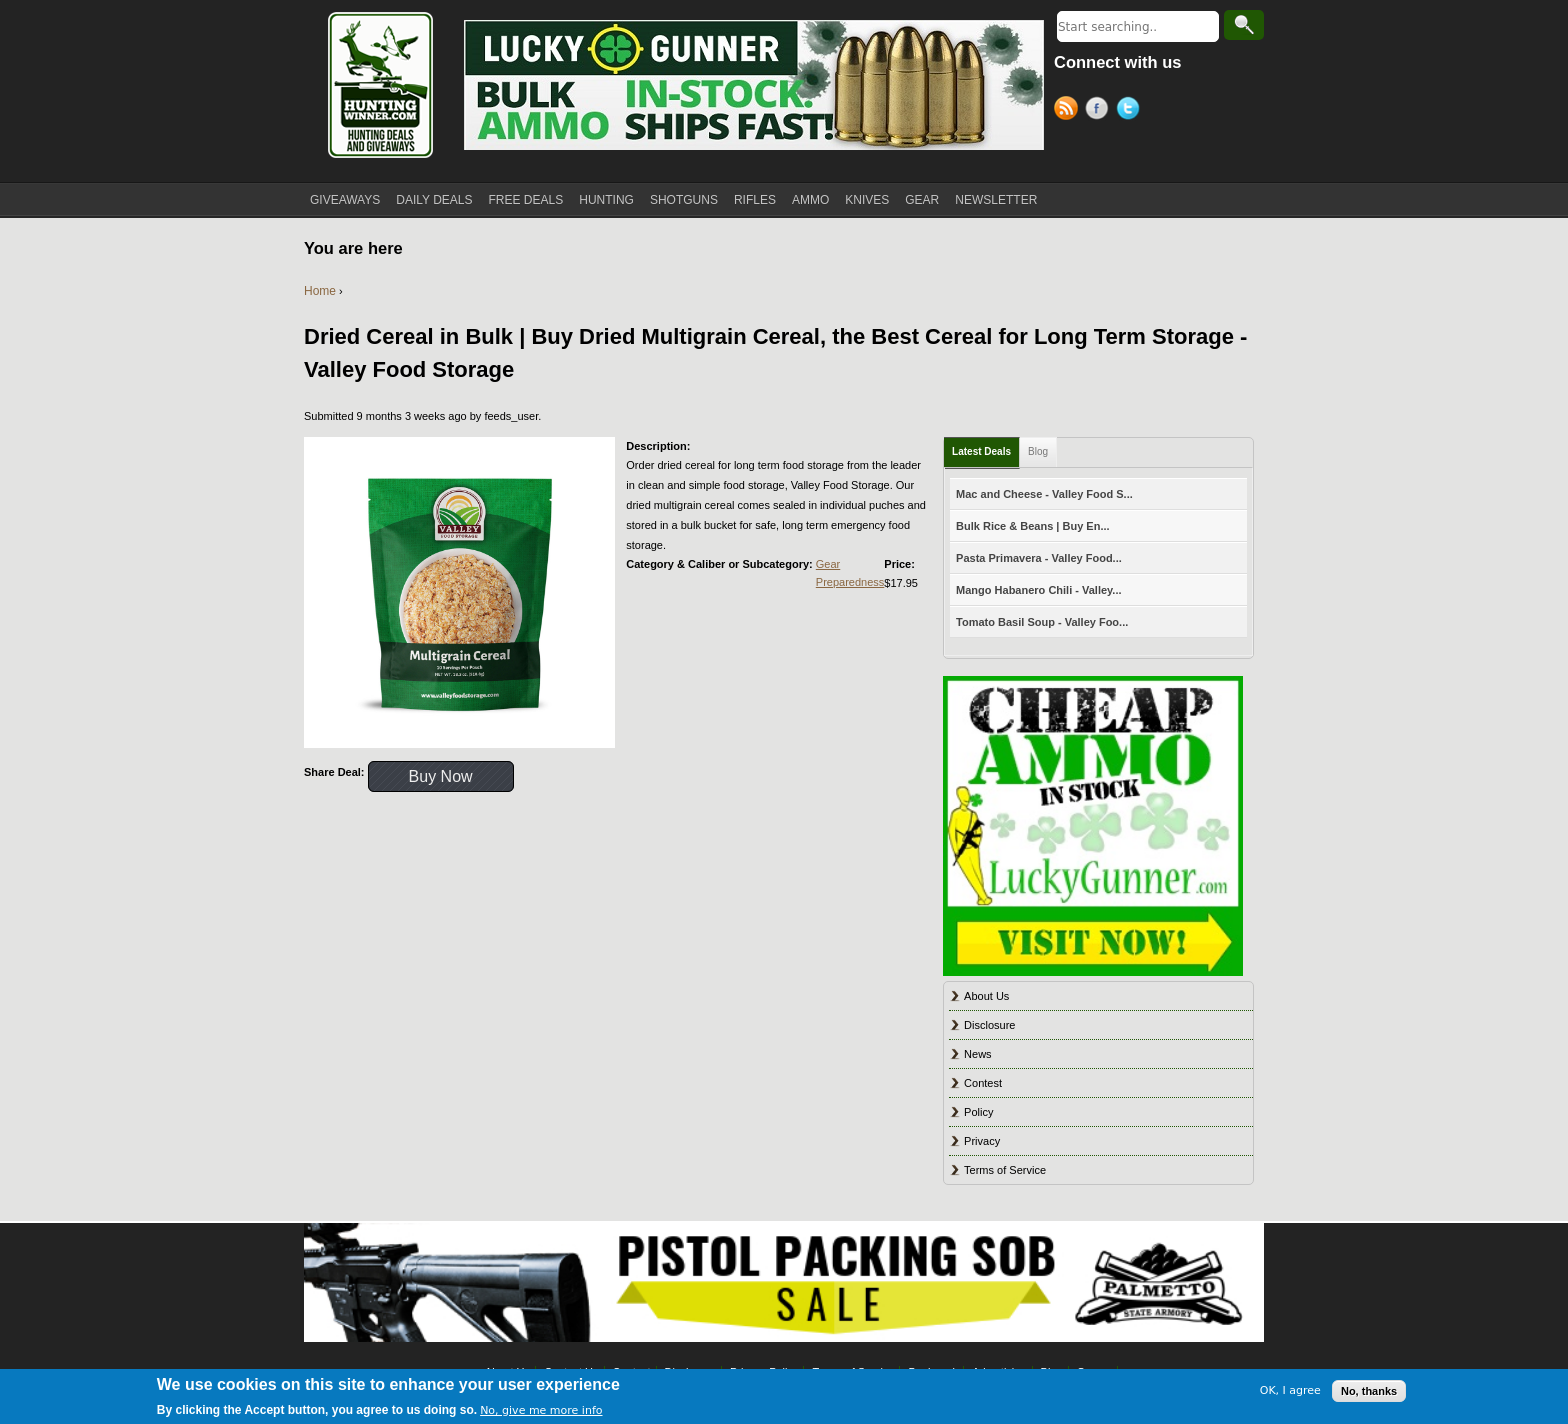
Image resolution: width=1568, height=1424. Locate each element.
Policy (978, 1112)
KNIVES (867, 200)
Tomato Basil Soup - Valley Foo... (1042, 622)
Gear (828, 564)
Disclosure (989, 1025)
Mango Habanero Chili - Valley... (1038, 590)
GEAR (922, 200)
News (978, 1054)
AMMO (810, 200)
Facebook (1100, 111)
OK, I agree (1290, 1390)
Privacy (982, 1141)
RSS (1069, 111)
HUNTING (606, 200)
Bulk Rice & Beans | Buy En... (1032, 526)
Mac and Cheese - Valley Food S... (1044, 494)
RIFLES (755, 200)
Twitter (1131, 111)
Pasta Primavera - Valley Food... (1039, 558)
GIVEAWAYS (345, 200)
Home (320, 291)
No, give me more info (541, 1410)
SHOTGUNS (684, 200)
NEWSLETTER (996, 200)
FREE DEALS (526, 200)
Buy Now (441, 776)
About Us (986, 996)
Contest (983, 1083)
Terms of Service (1005, 1170)
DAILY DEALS (434, 200)
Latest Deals (981, 451)
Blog (1038, 451)
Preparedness (850, 582)
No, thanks (1369, 1391)
